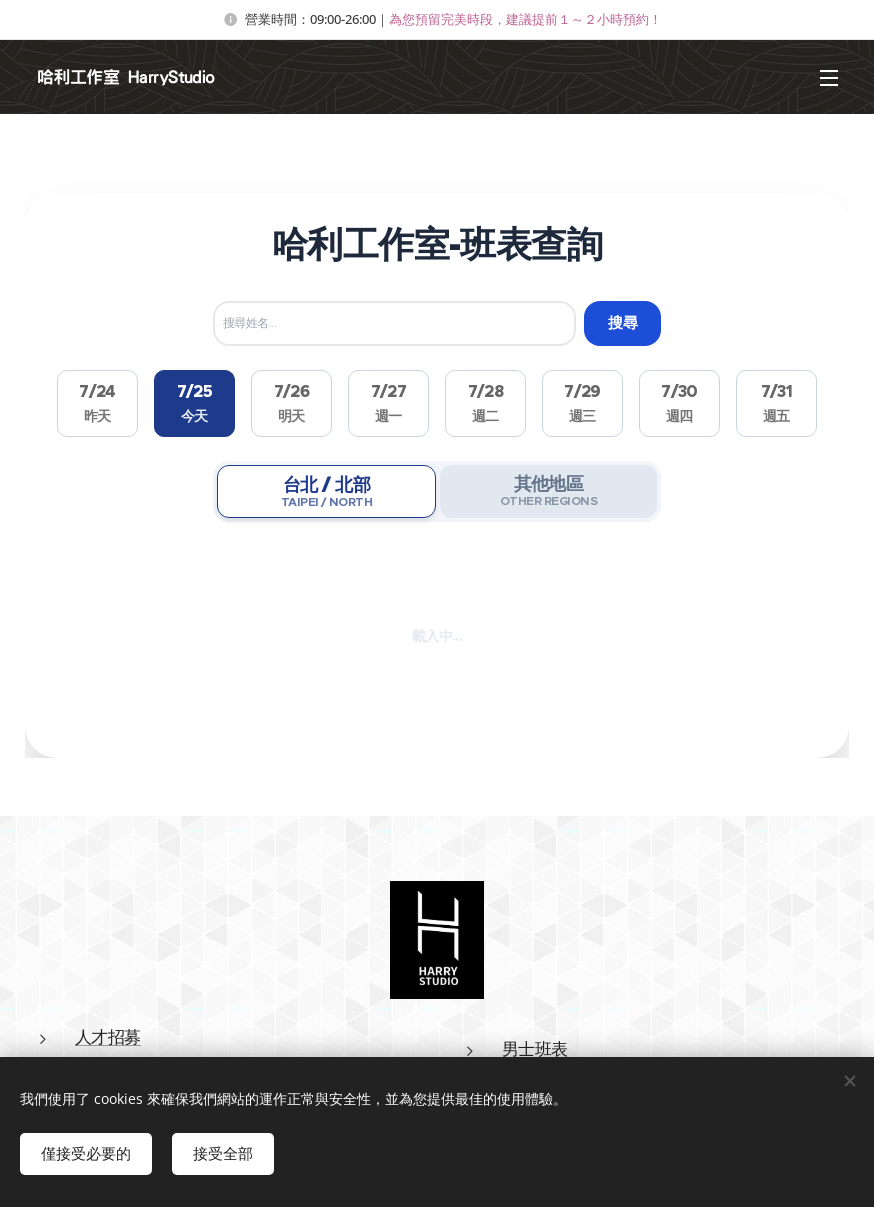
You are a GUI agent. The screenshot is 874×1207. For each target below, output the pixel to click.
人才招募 (108, 1037)
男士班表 (535, 1049)
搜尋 (622, 322)
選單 (829, 78)
